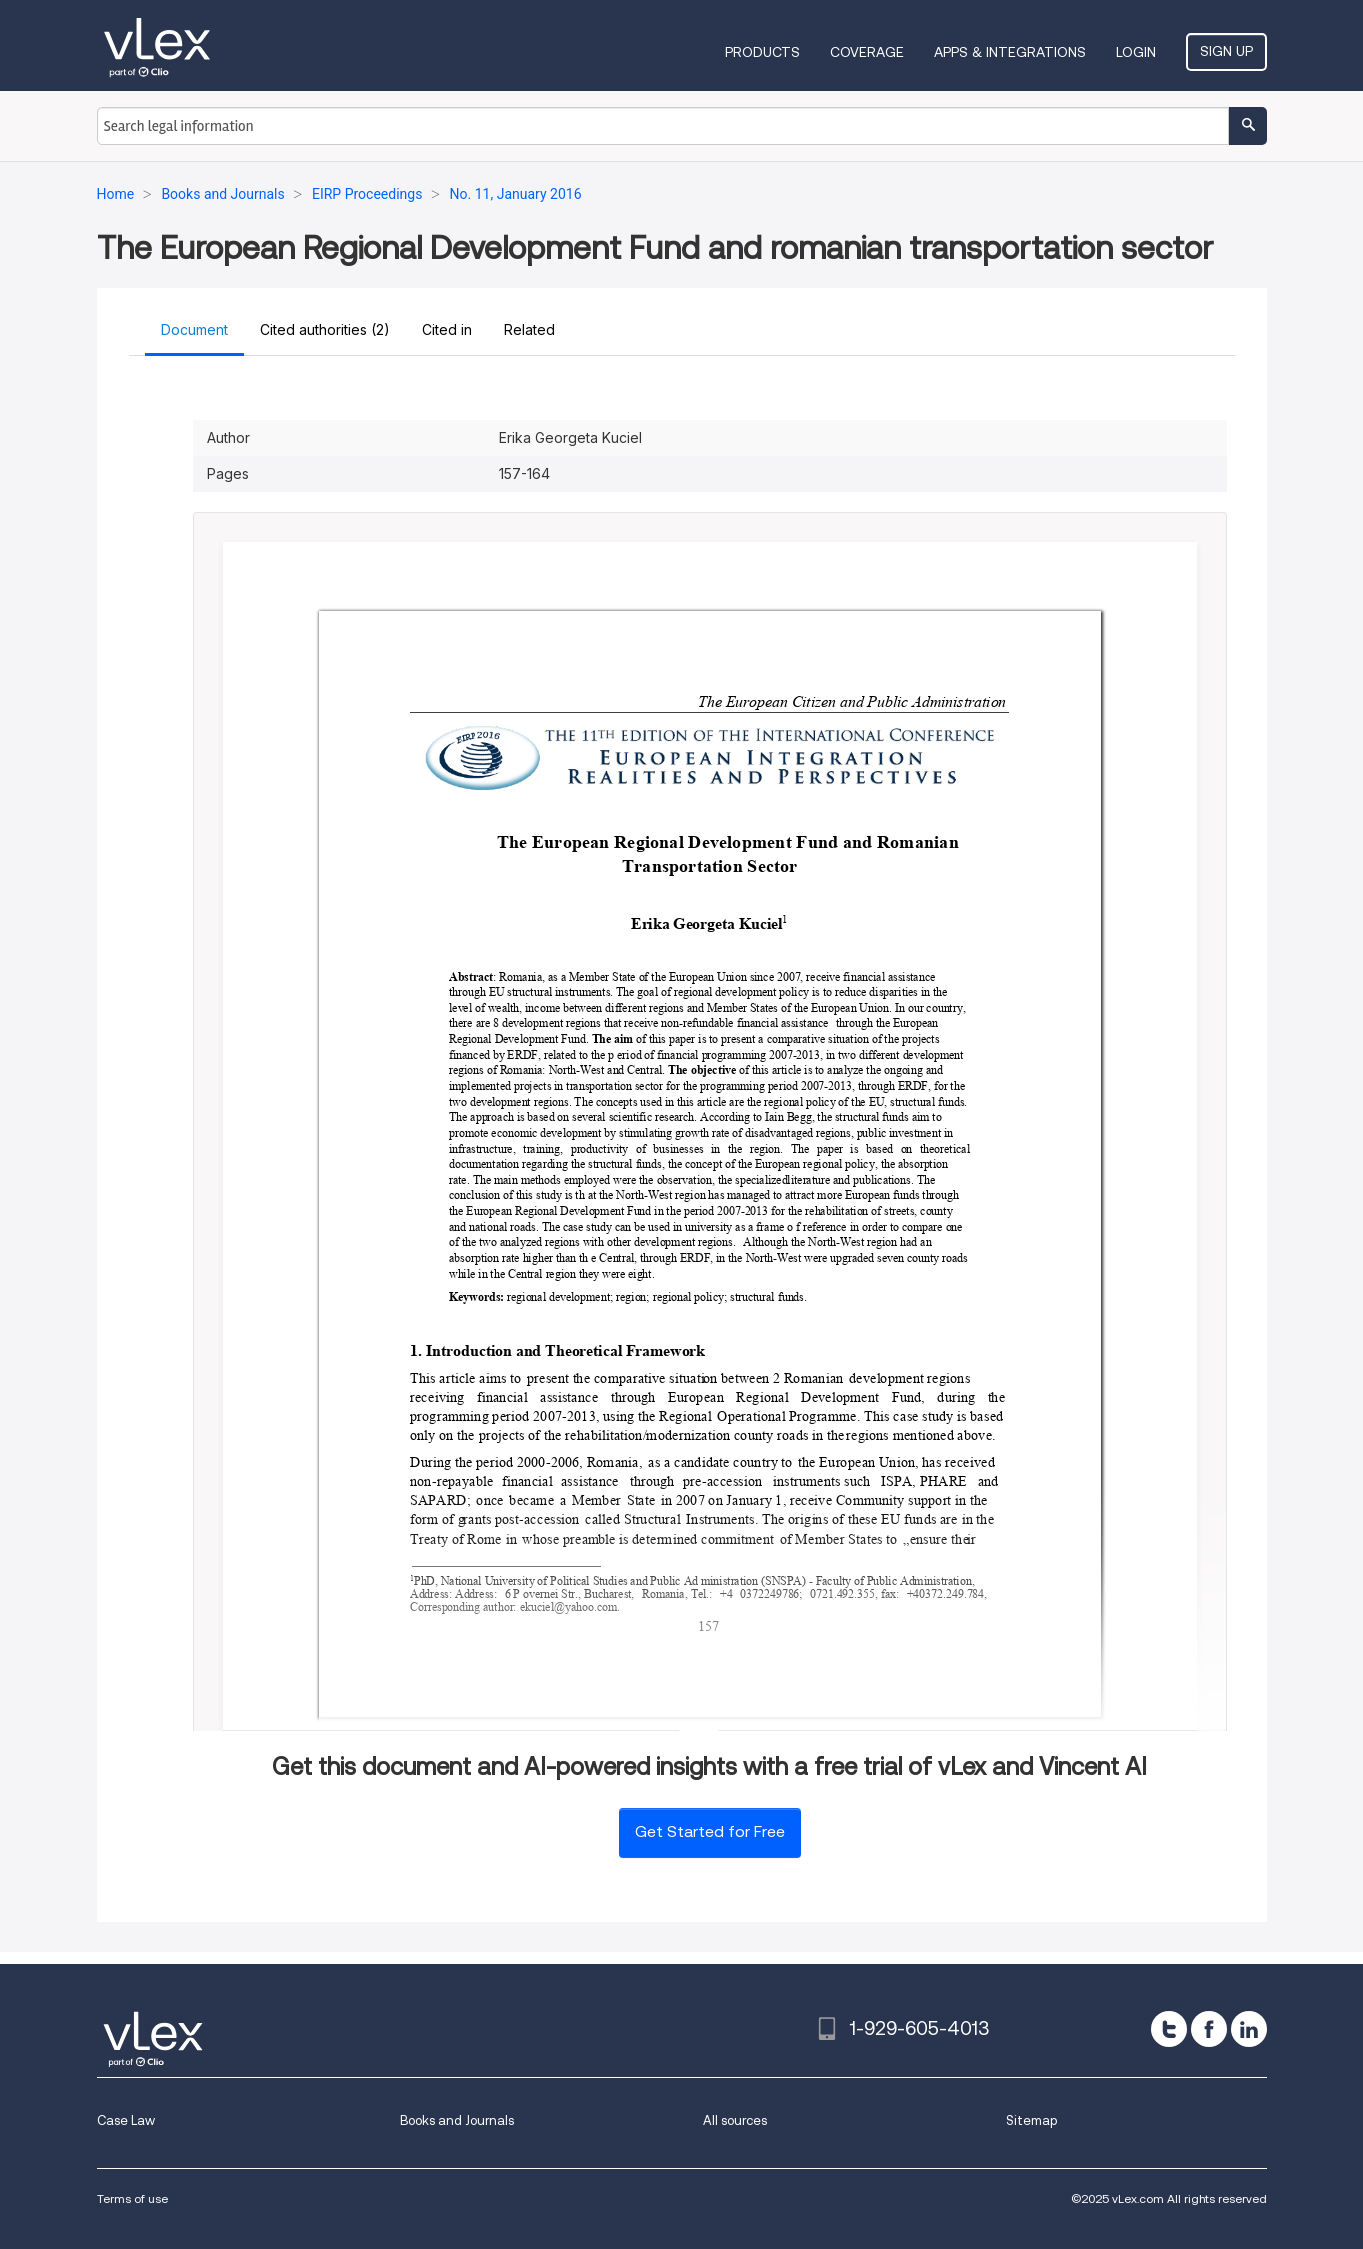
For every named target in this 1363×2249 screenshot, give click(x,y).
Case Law (126, 2120)
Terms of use (132, 2198)
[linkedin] (1249, 2029)
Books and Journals (457, 2120)
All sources (735, 2120)
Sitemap (1031, 2120)
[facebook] (1209, 2029)
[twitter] (1169, 2029)
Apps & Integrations (1010, 52)
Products (762, 52)
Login (1136, 52)
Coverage (867, 52)
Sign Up (1226, 51)
